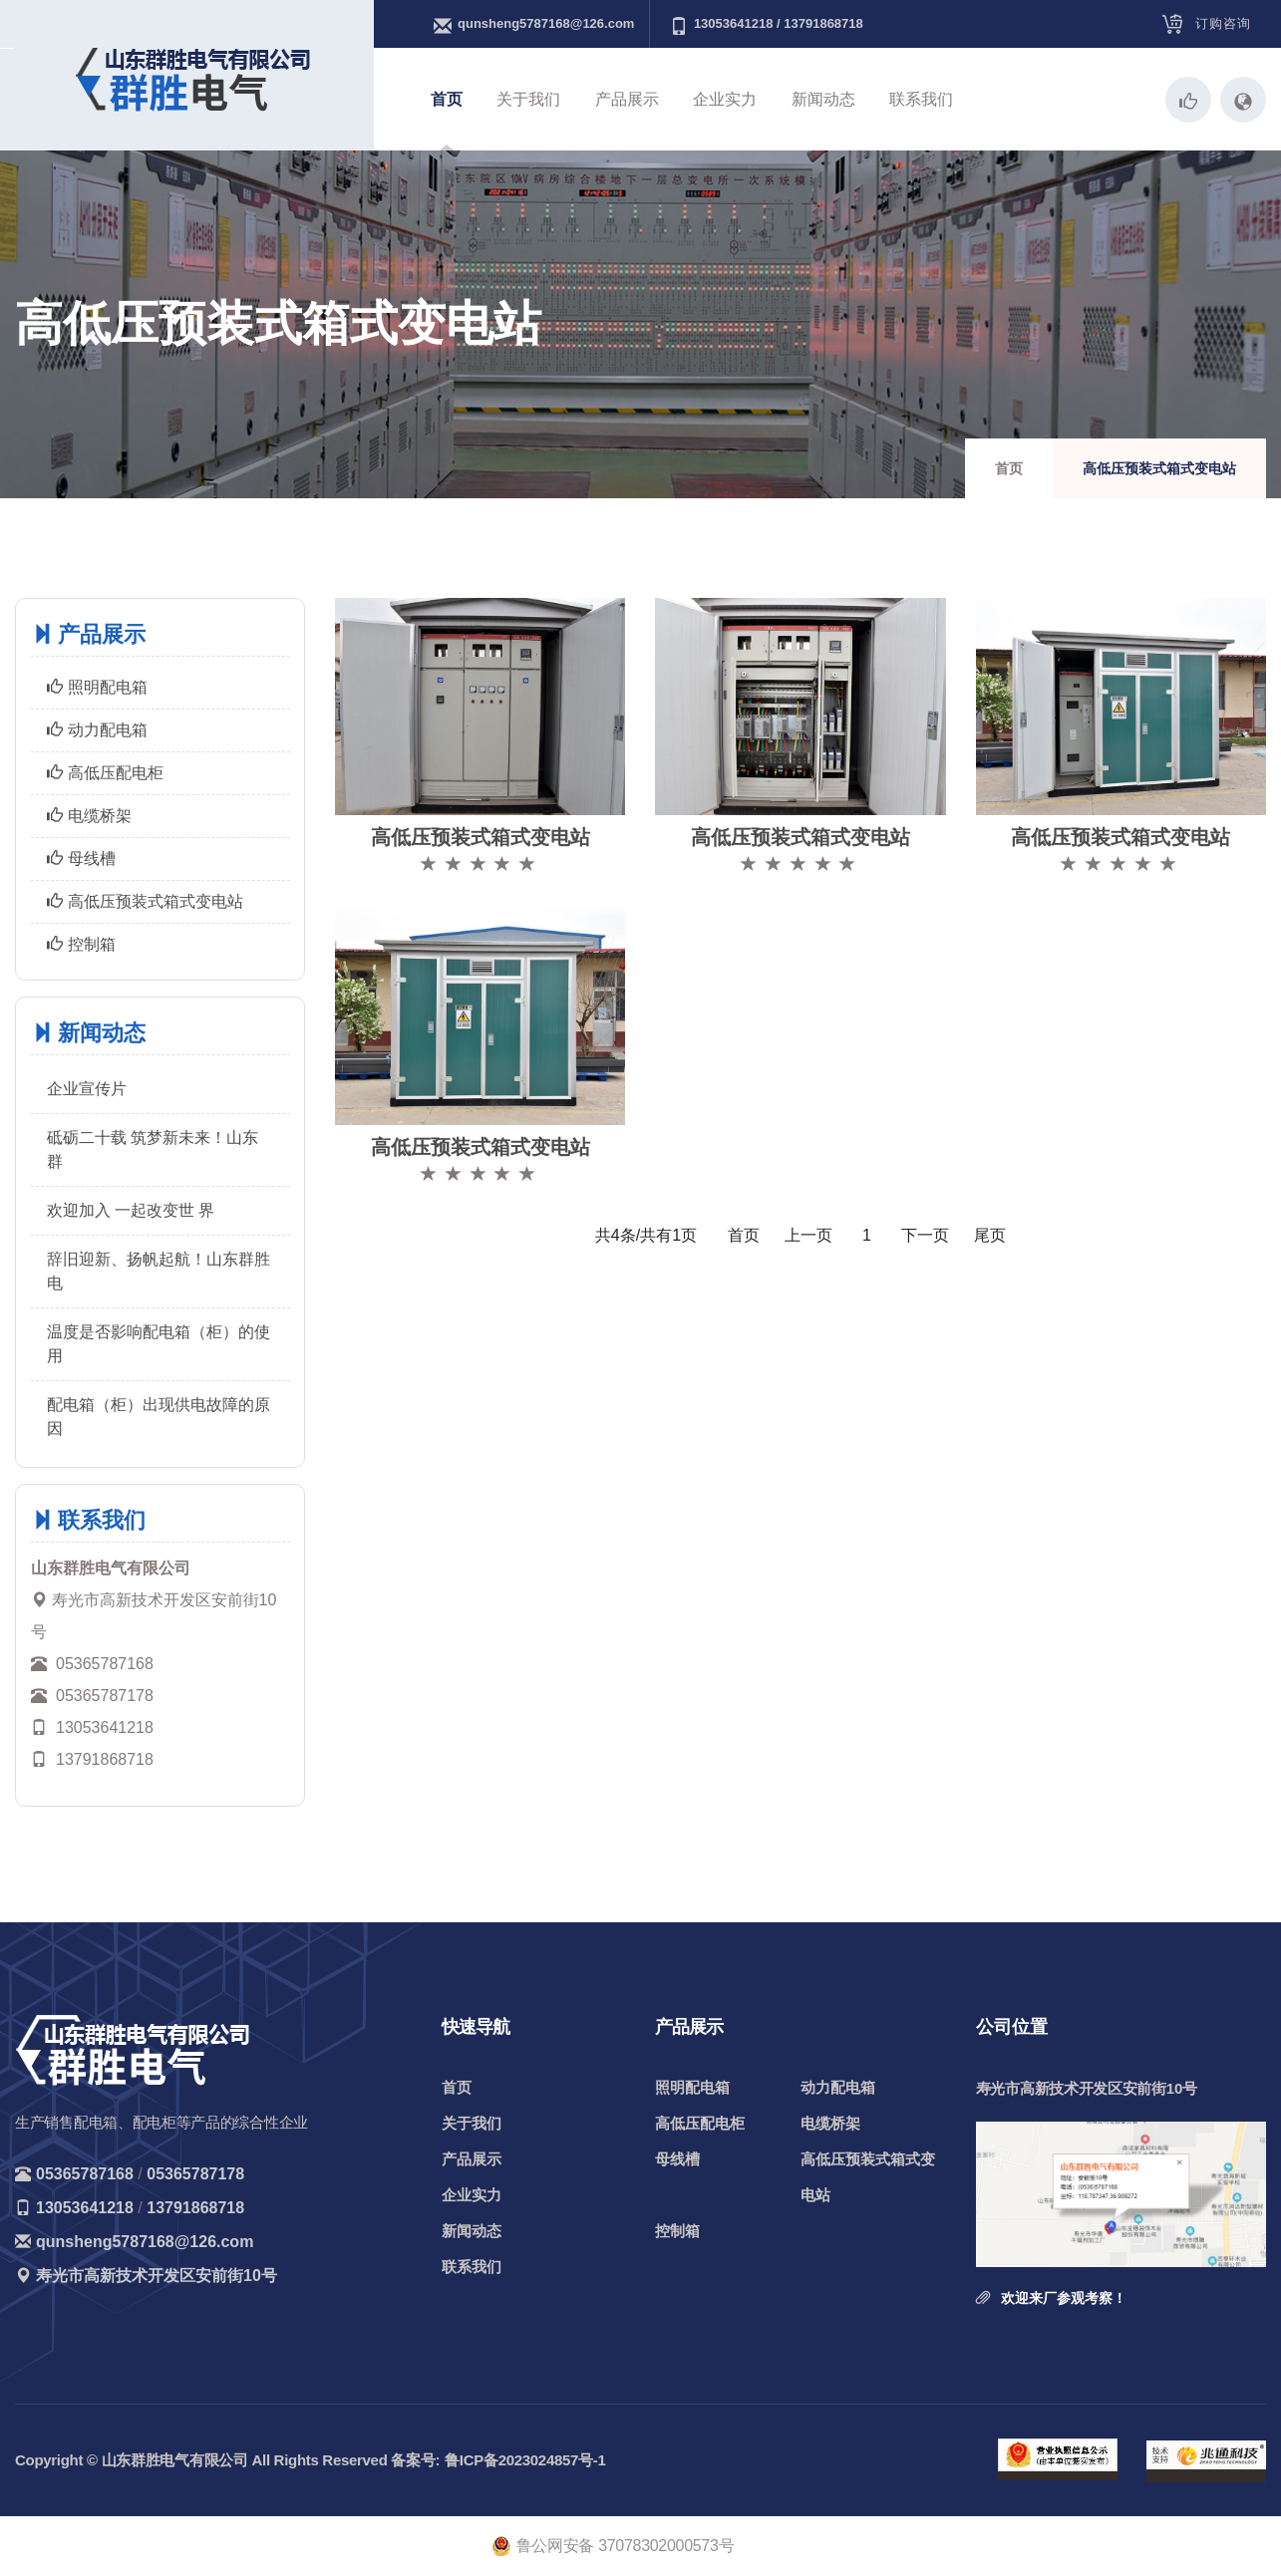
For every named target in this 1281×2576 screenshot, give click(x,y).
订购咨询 (1223, 23)
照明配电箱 (97, 687)
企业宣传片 (87, 1088)
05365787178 (195, 2173)
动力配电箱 (97, 729)
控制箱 (81, 944)
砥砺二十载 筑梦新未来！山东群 (152, 1149)
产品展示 (627, 99)
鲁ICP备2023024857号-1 (525, 2459)
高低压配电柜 (105, 772)
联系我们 (921, 99)
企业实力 (725, 99)
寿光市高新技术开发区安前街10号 (156, 2275)
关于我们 (528, 99)
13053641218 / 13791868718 (766, 25)
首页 (447, 99)
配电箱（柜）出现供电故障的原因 (158, 1416)
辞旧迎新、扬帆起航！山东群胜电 (158, 1271)
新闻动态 (823, 99)
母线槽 (81, 858)
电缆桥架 (89, 815)
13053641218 (85, 2207)
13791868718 (195, 2207)
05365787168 (85, 2173)
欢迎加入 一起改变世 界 (131, 1210)
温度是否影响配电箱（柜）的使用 (158, 1343)
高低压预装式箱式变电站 (145, 901)
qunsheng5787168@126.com (534, 25)
